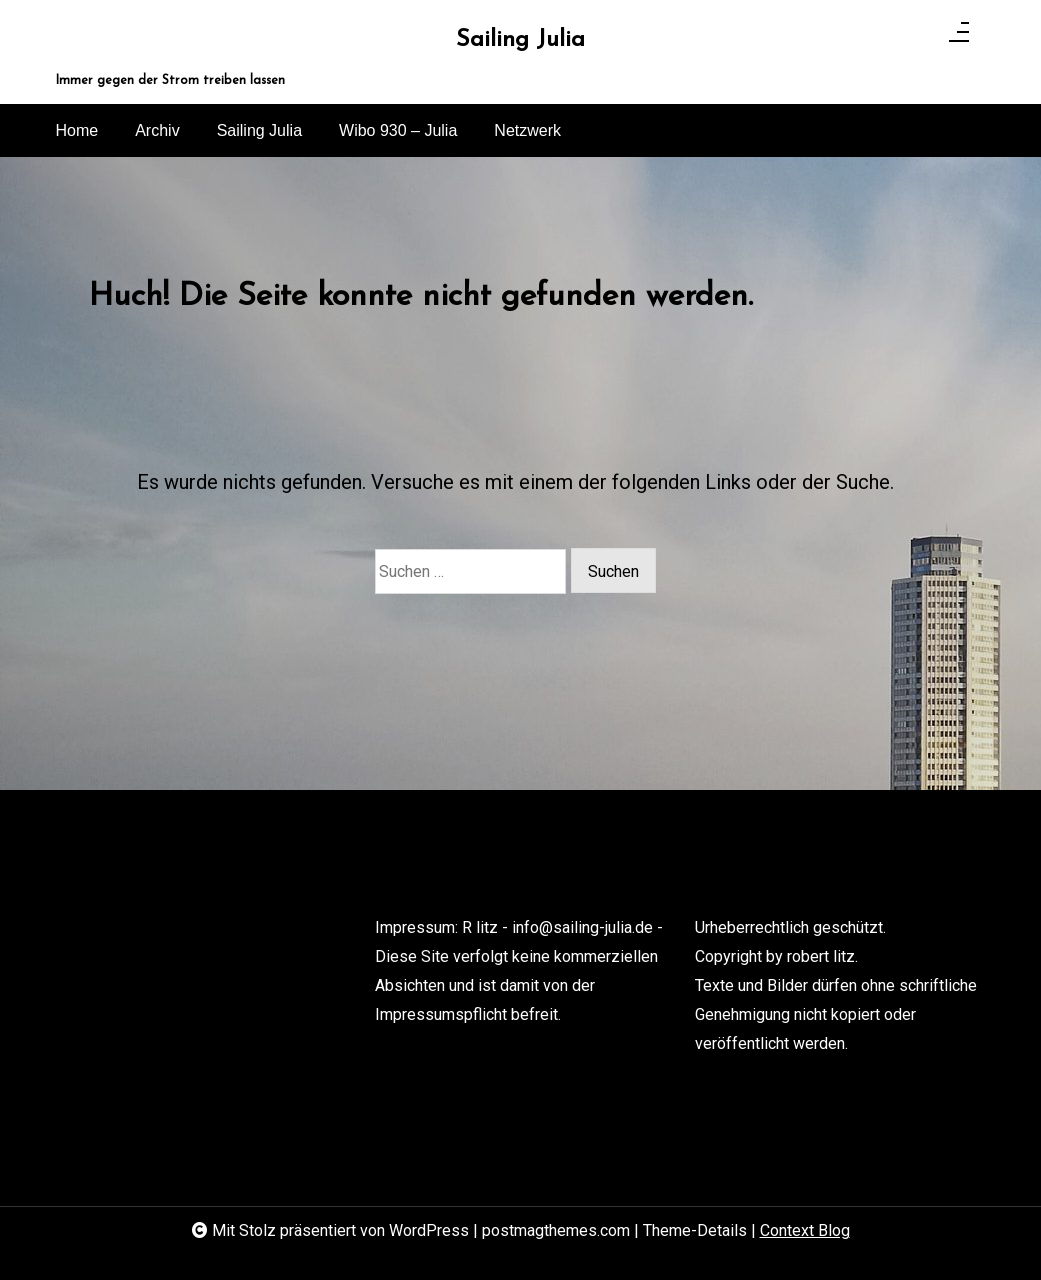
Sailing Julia (520, 40)
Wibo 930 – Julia (398, 130)
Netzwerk (527, 130)
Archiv (157, 130)
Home (77, 130)
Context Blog (805, 1230)
